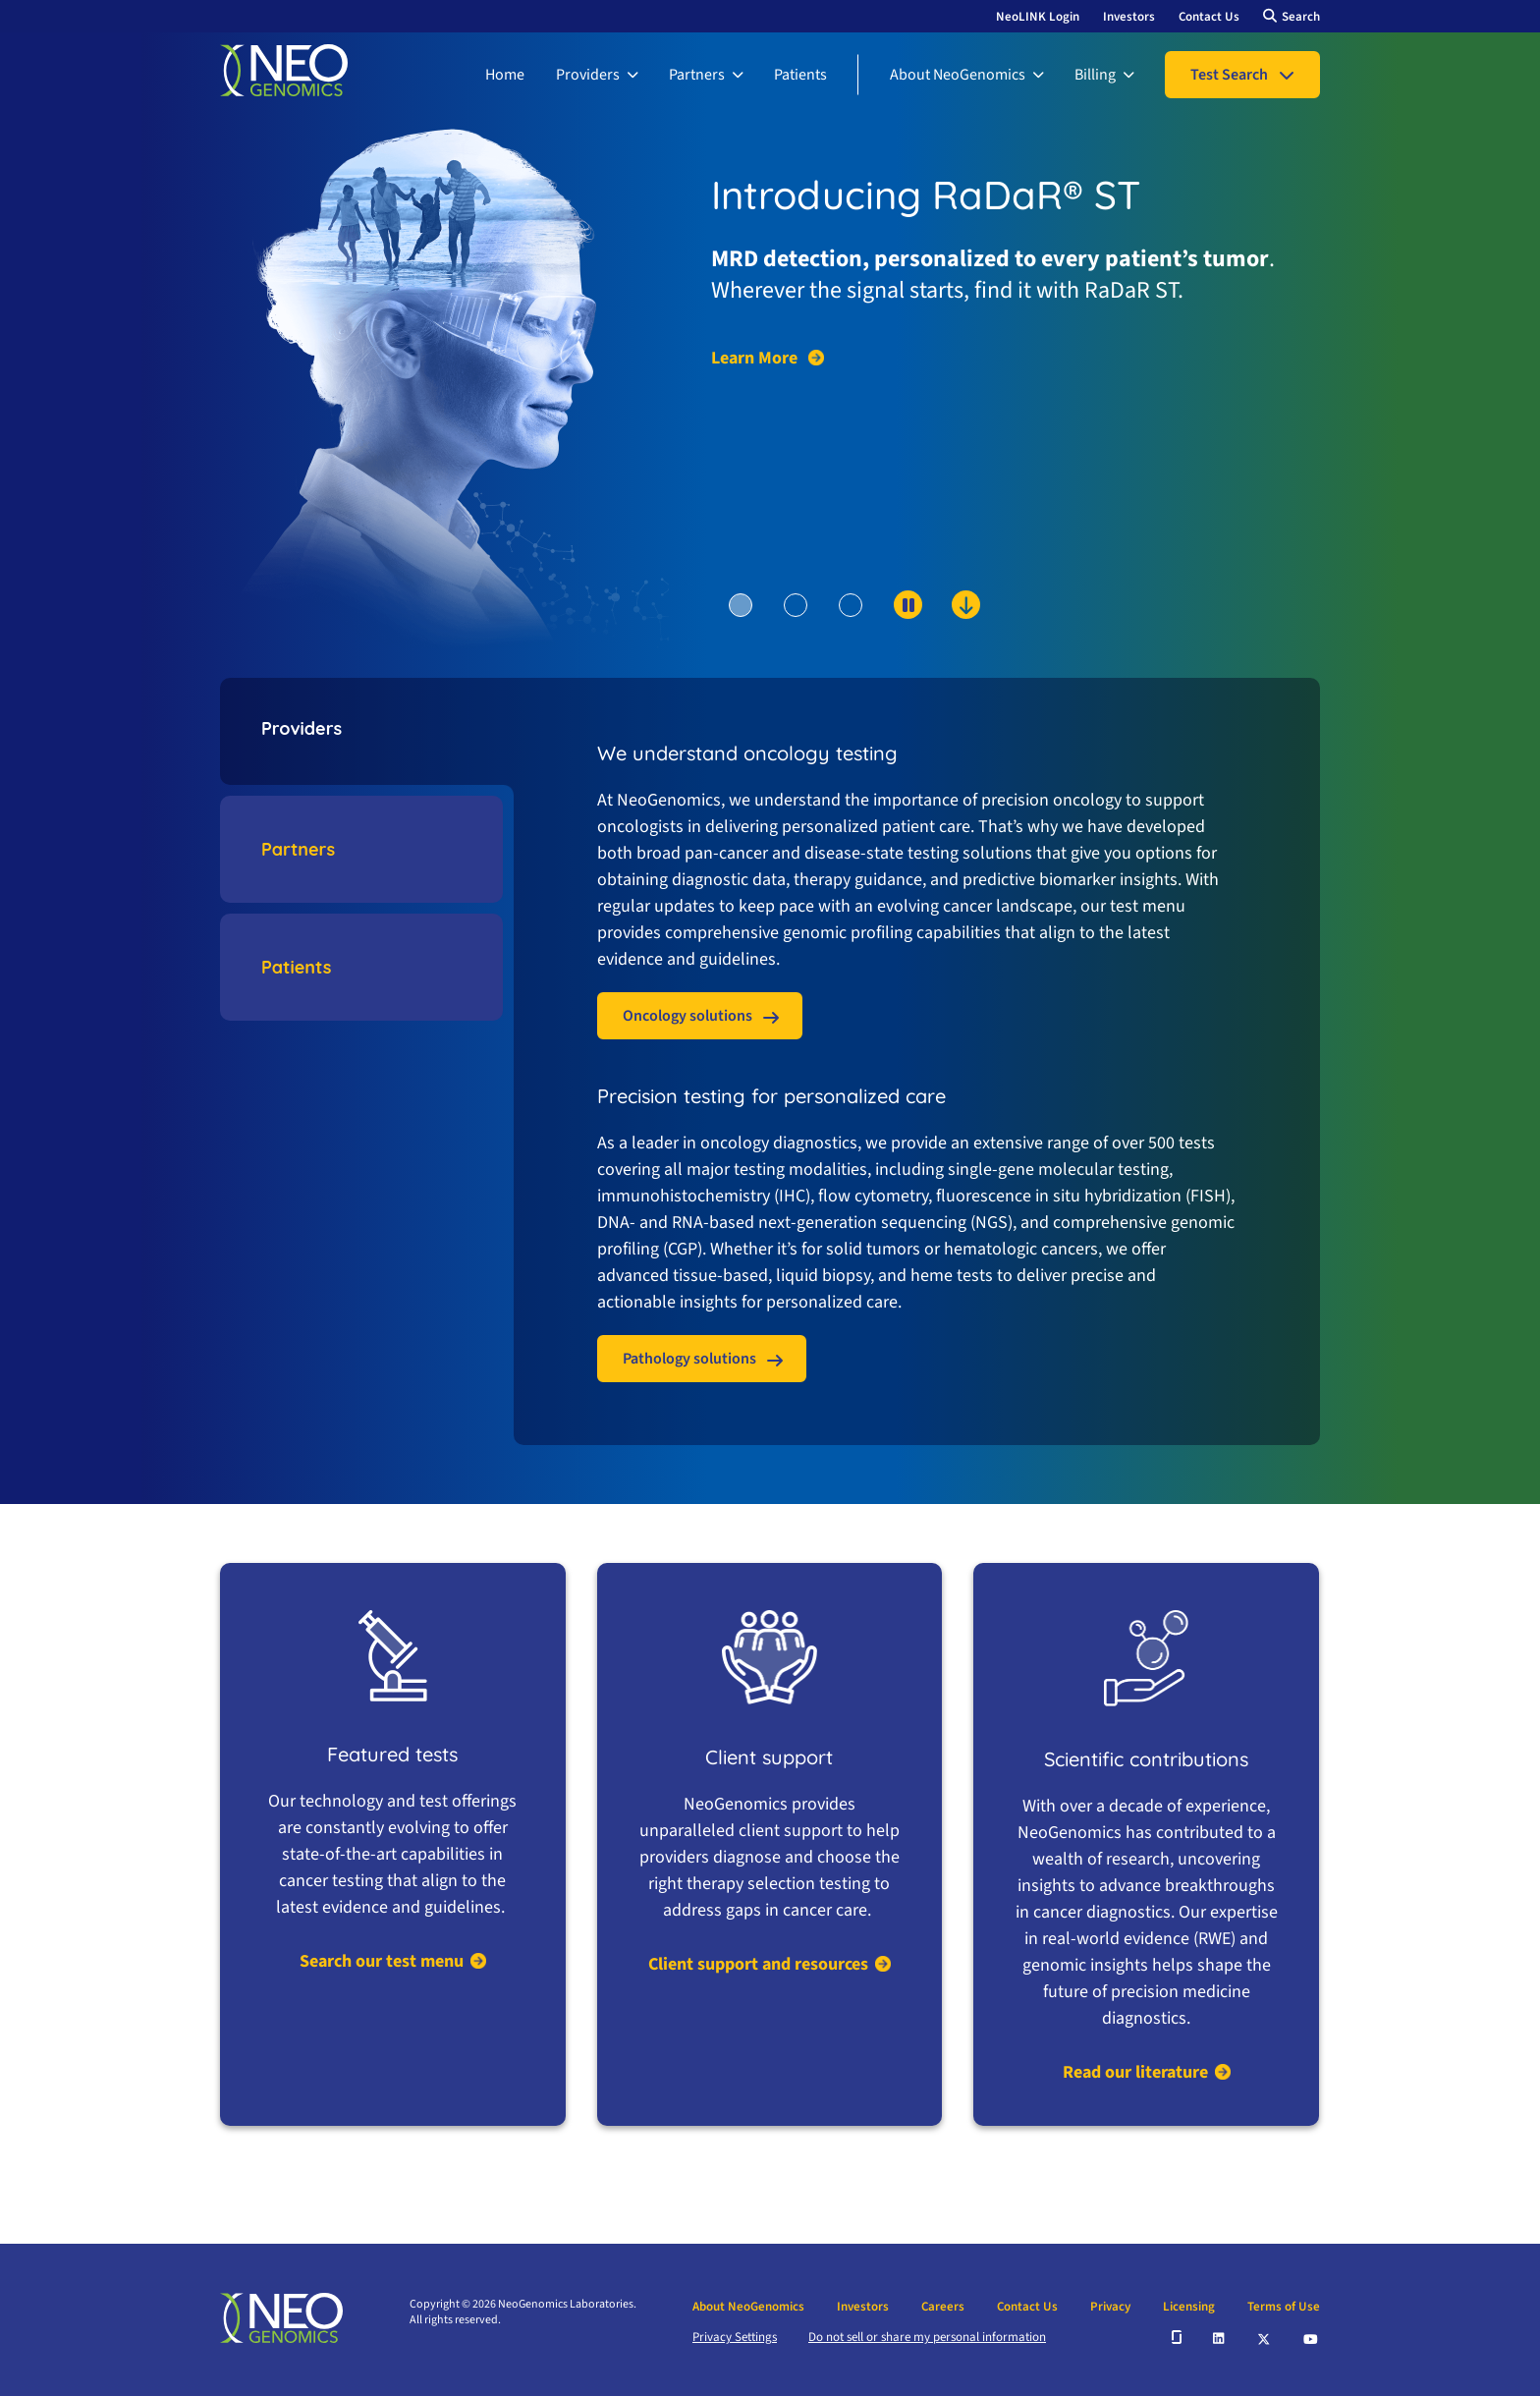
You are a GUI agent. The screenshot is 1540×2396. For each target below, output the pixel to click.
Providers (588, 74)
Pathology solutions (689, 1358)
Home (504, 74)
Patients (800, 74)
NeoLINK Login (1037, 17)
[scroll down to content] (890, 637)
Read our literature (1135, 2072)
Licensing (1189, 2306)
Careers (942, 2306)
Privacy (1110, 2306)
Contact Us (1209, 17)
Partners (697, 74)
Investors (1129, 17)
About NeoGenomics (957, 74)
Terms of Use (1283, 2306)
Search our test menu (382, 1961)
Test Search (1229, 74)
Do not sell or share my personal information (927, 2337)
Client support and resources (758, 1964)
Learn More (756, 358)
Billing (1095, 74)
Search (1301, 17)
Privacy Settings (734, 2337)
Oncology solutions (687, 1016)
